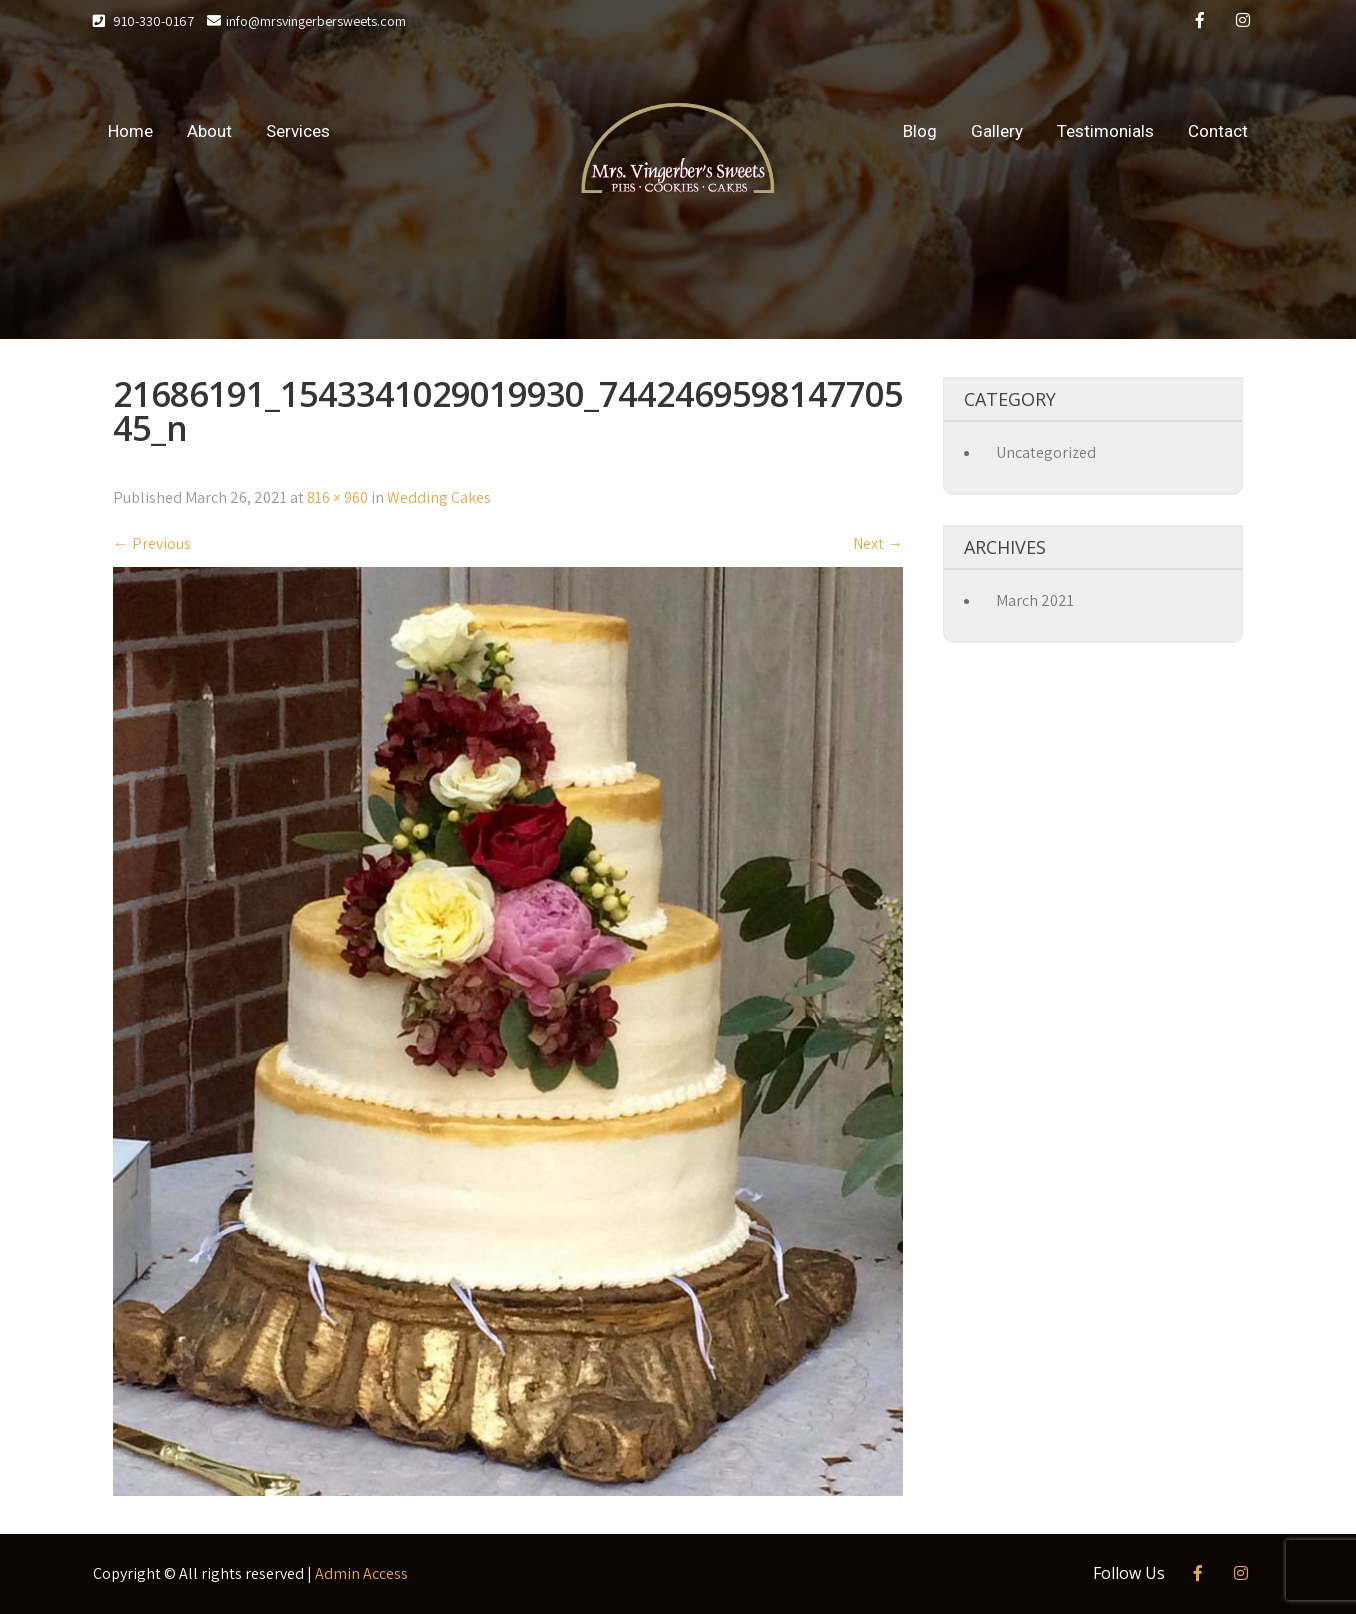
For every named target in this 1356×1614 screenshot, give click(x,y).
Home (130, 131)
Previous (152, 543)
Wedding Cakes (439, 497)
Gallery (997, 131)
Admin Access (361, 1573)
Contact (1218, 131)
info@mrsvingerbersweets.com (306, 21)
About (209, 131)
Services (298, 131)
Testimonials (1105, 131)
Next (878, 543)
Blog (920, 131)
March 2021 (1035, 600)
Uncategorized (1046, 452)
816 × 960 (337, 497)
